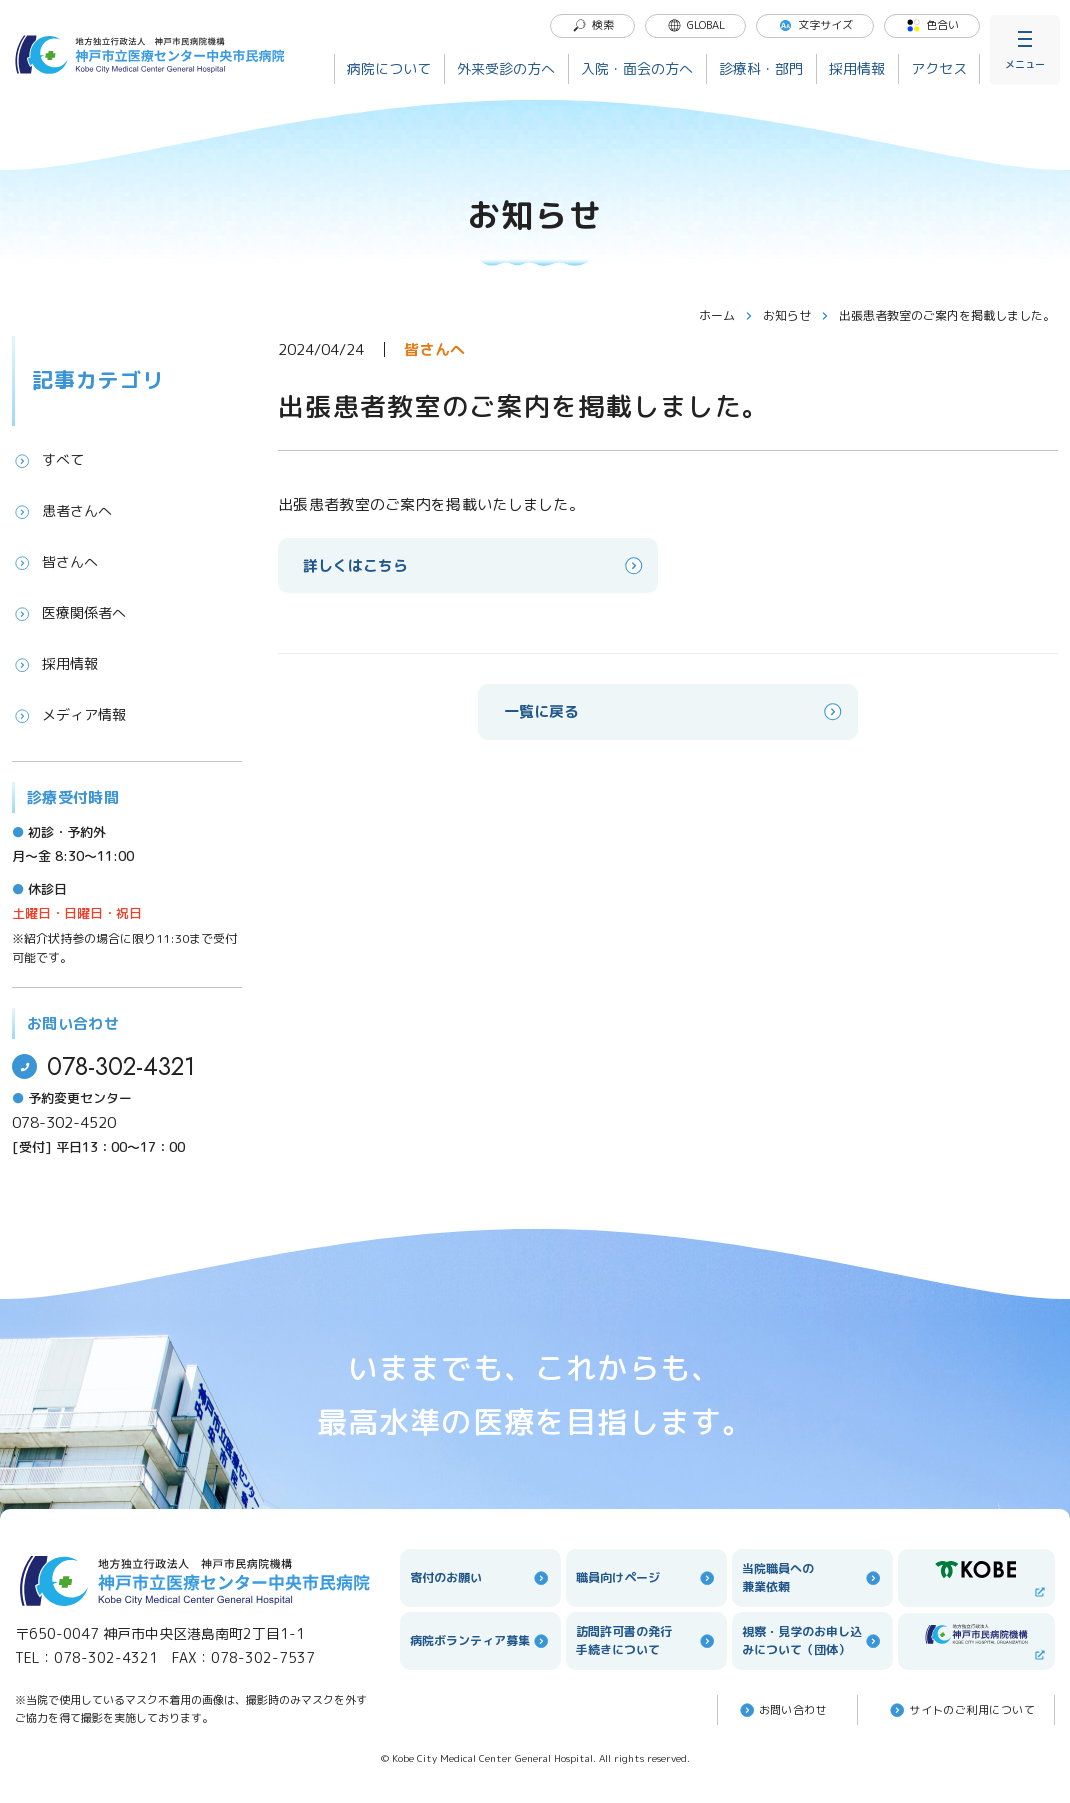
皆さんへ (55, 562)
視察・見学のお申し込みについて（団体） (812, 1640)
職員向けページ (646, 1578)
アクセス (939, 68)
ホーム (726, 315)
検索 (593, 25)
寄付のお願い (480, 1578)
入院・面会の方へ (637, 68)
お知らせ (796, 315)
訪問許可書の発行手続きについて (646, 1640)
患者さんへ (62, 511)
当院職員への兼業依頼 (812, 1577)
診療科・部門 (761, 68)
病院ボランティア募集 (480, 1641)
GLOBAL (696, 25)
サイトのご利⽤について (961, 1710)
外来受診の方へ (506, 68)
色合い (932, 25)
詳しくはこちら (474, 565)
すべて (48, 460)
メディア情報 (69, 715)
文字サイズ (815, 25)
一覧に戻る (674, 711)
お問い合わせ (782, 1710)
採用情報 (857, 68)
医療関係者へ (69, 613)
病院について (389, 68)
